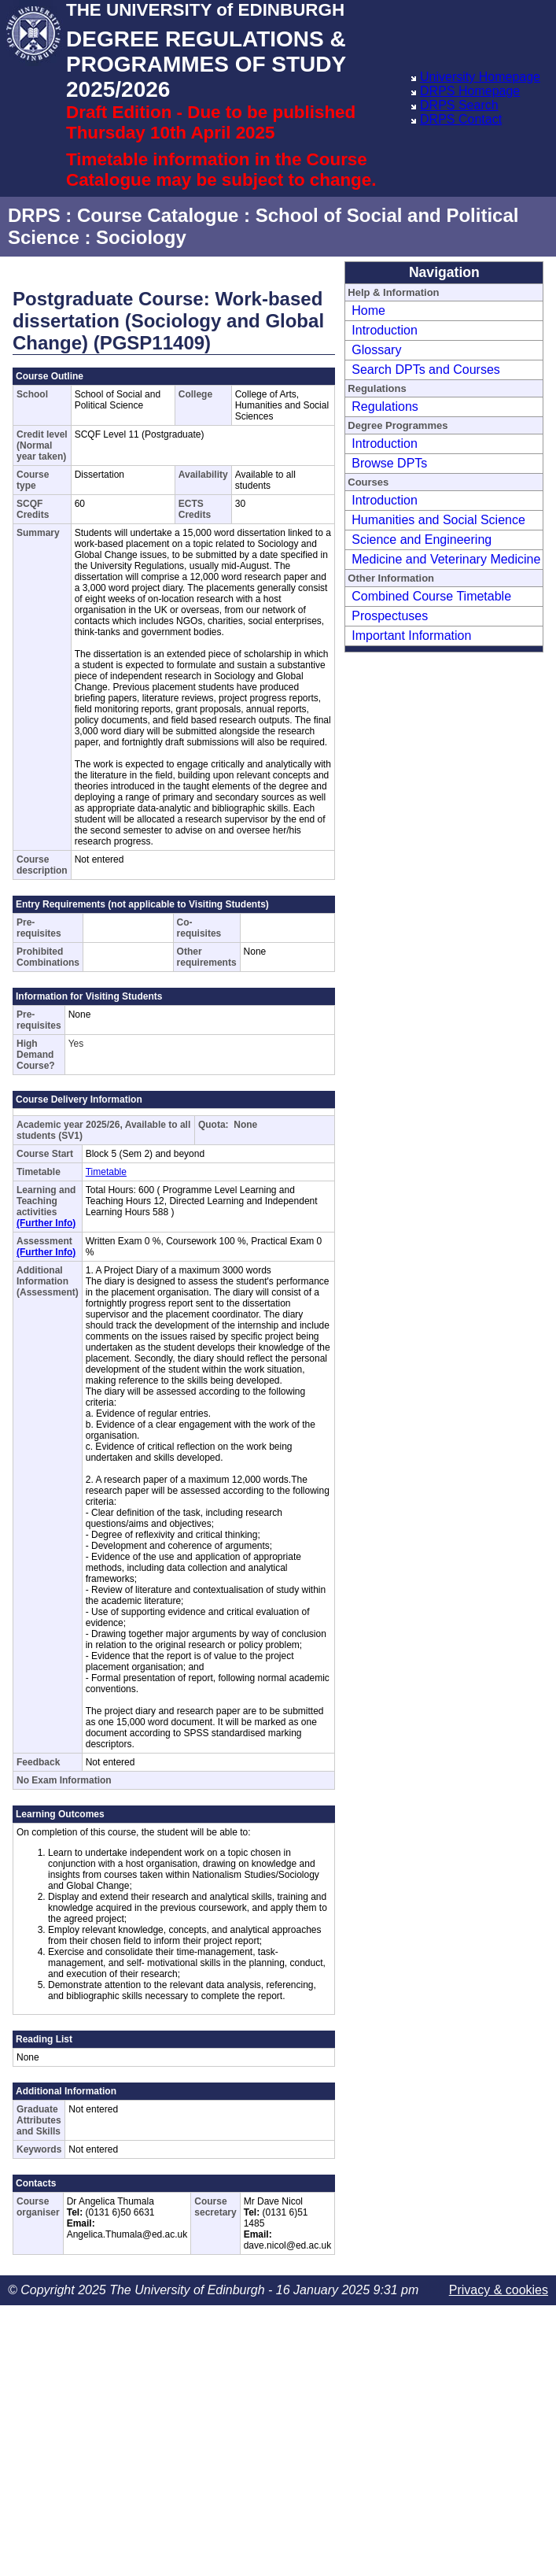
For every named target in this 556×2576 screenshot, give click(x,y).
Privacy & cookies (498, 2290)
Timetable (106, 1171)
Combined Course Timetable (431, 596)
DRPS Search (459, 105)
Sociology (141, 237)
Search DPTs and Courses (426, 369)
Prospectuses (390, 616)
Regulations (385, 406)
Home (368, 310)
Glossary (376, 350)
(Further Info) (46, 1223)
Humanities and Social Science (438, 520)
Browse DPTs (389, 463)
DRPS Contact (461, 119)
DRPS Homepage (470, 91)
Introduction (385, 330)
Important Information (411, 635)
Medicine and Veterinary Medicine (446, 559)
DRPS (34, 215)
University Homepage (480, 76)
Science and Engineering (422, 539)
